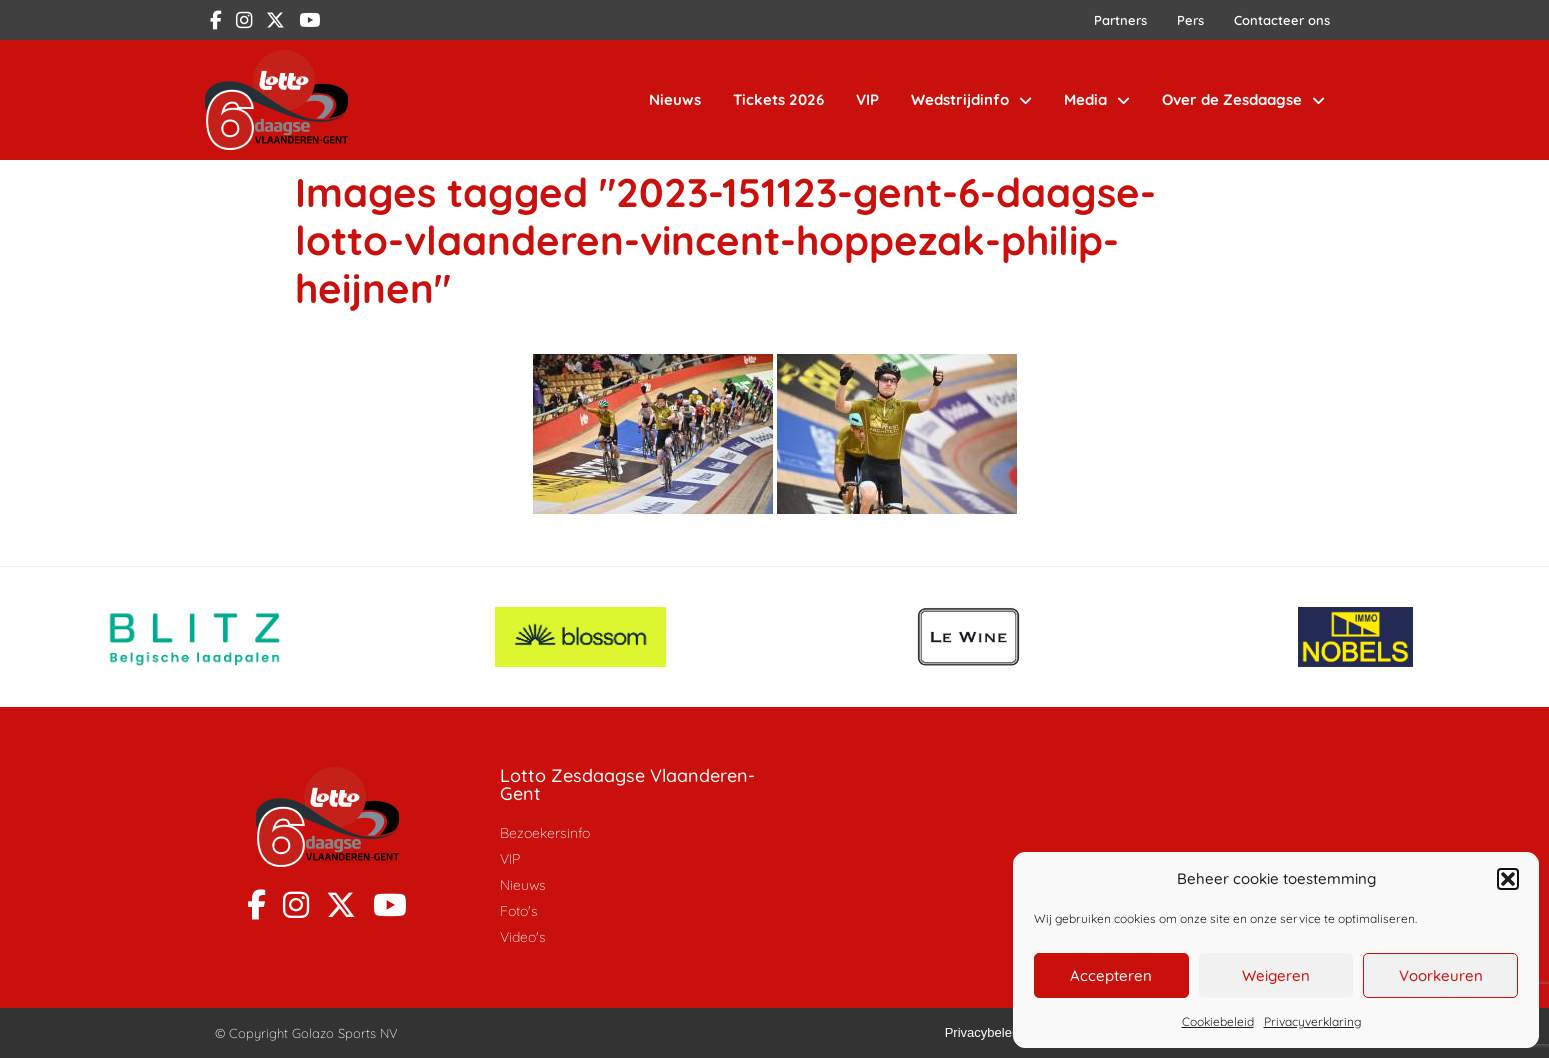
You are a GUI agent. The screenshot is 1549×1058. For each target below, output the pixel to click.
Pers (1190, 20)
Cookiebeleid (1218, 1021)
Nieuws (675, 99)
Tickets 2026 (778, 99)
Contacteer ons (1282, 20)
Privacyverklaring (1312, 1021)
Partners (1120, 20)
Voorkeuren (1441, 975)
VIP (867, 99)
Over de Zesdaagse (1243, 100)
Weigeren (1276, 975)
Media (1097, 100)
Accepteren (1111, 975)
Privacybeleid (983, 1032)
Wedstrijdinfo (971, 100)
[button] (1508, 879)
